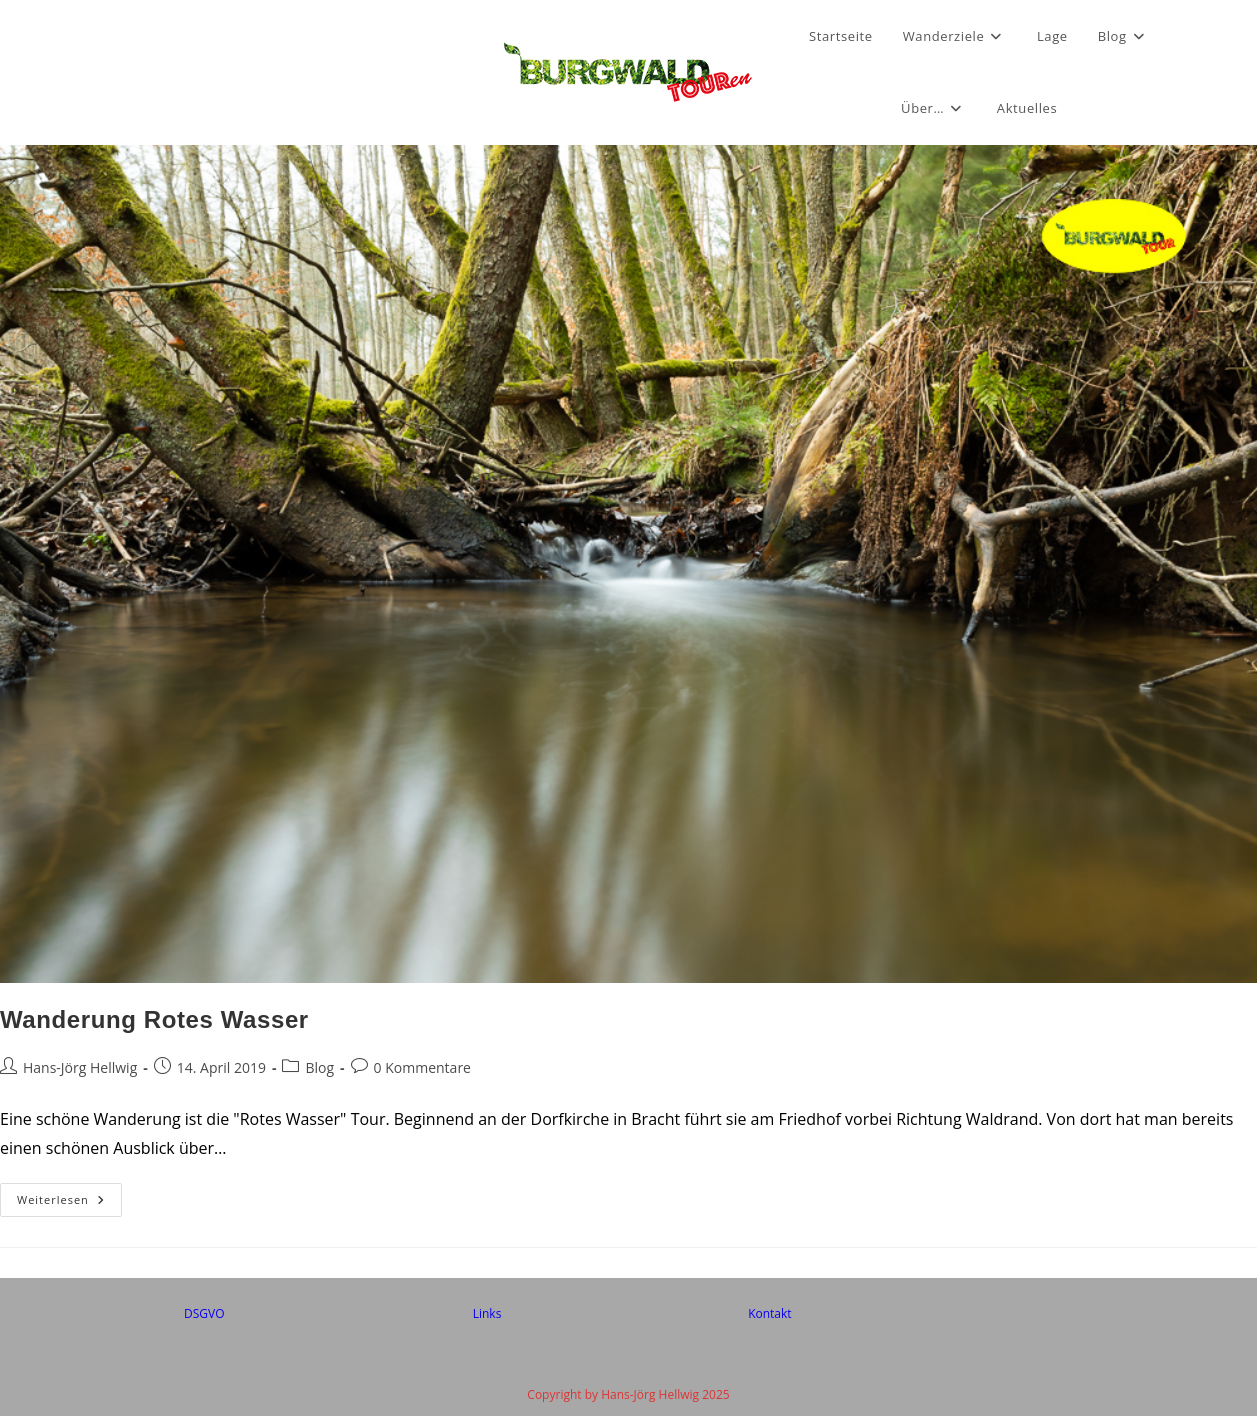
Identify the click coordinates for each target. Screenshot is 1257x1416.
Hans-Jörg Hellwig (80, 1067)
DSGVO (204, 1313)
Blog (319, 1067)
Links (487, 1313)
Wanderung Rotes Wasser (154, 1019)
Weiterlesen (69, 1203)
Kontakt (769, 1313)
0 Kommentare (422, 1067)
